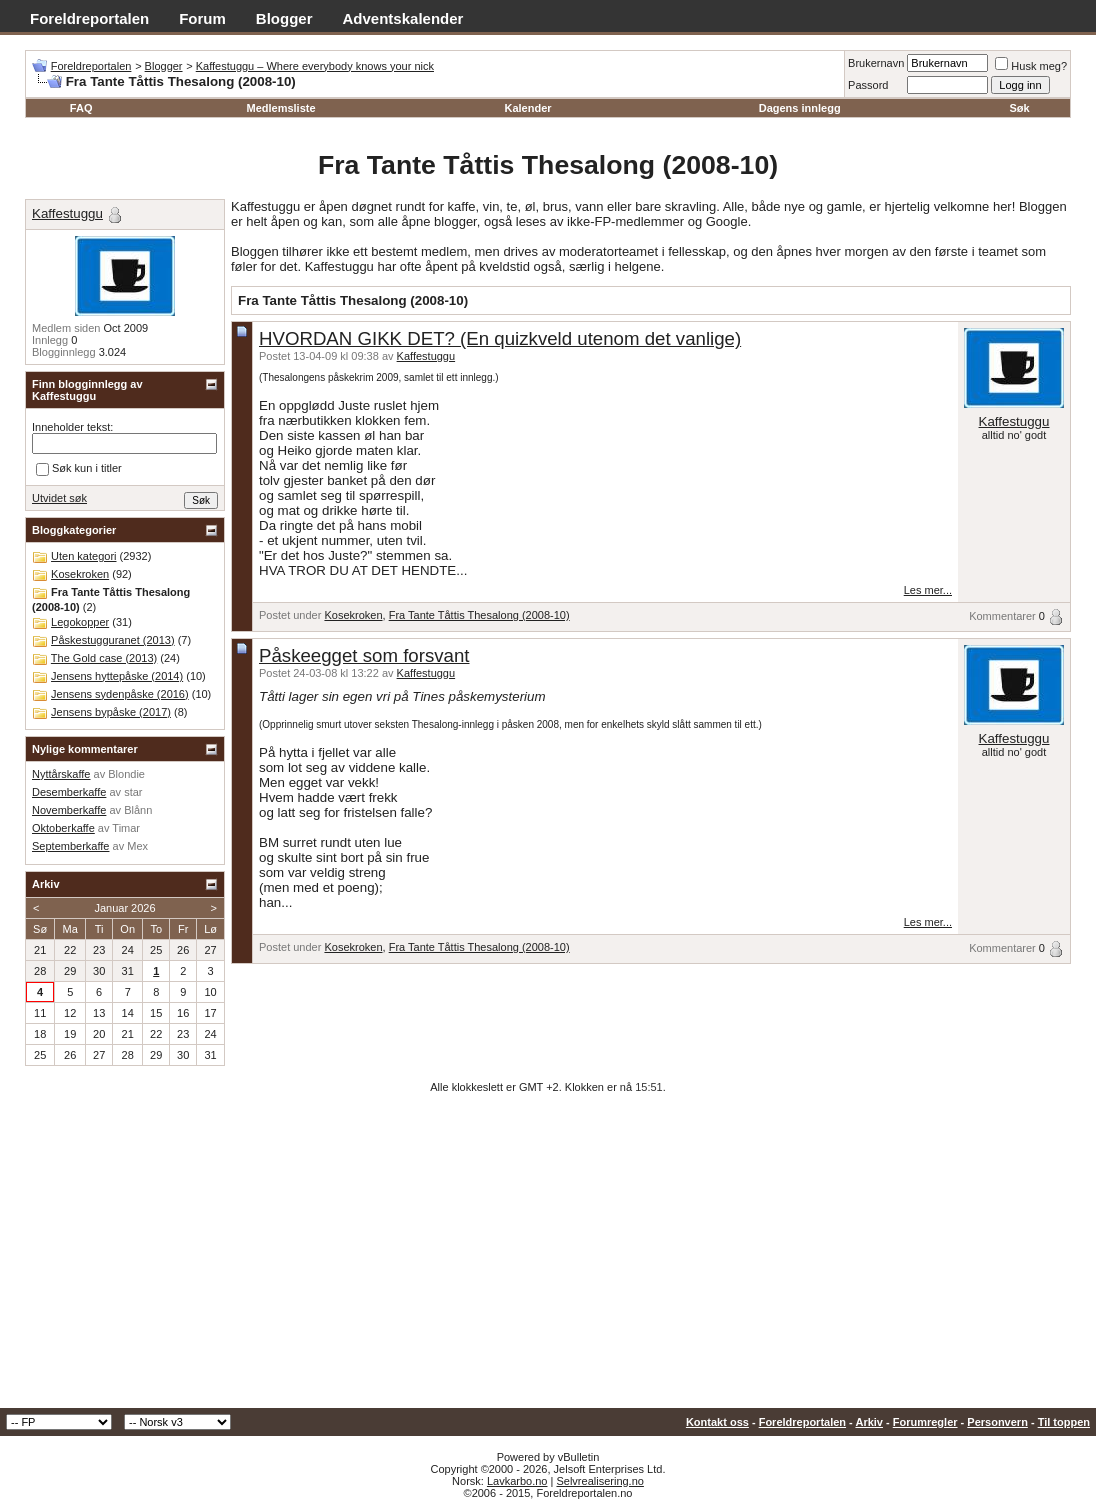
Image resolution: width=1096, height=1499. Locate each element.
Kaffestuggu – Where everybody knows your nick (315, 66)
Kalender (527, 108)
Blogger (284, 18)
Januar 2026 (124, 908)
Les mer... (928, 590)
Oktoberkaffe (63, 828)
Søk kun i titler (79, 469)
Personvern (997, 1422)
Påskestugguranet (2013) (113, 640)
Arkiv (869, 1422)
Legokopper (80, 622)
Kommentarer (1002, 616)
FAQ (81, 108)
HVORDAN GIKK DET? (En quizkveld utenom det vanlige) (500, 338)
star (133, 792)
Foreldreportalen (89, 18)
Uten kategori (83, 556)
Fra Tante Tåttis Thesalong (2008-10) (479, 615)
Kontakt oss (717, 1422)
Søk (1019, 108)
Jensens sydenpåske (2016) (120, 694)
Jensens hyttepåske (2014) (117, 676)
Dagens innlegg (800, 108)
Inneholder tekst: (72, 427)
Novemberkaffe (69, 810)
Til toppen (1064, 1422)
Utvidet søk (59, 498)
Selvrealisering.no (599, 1481)
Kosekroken (353, 615)
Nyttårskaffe (61, 774)
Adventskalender (403, 18)
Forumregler (925, 1422)
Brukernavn (876, 63)
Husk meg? (1031, 66)
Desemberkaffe (69, 792)
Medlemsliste (280, 108)
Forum (202, 18)
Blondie (126, 774)
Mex (137, 846)
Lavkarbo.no (517, 1481)
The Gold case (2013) (104, 658)
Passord (868, 85)
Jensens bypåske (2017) (111, 712)
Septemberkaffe (70, 846)
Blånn (138, 810)
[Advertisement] (548, 1258)
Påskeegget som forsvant (364, 655)
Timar (126, 828)
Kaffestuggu (426, 356)
